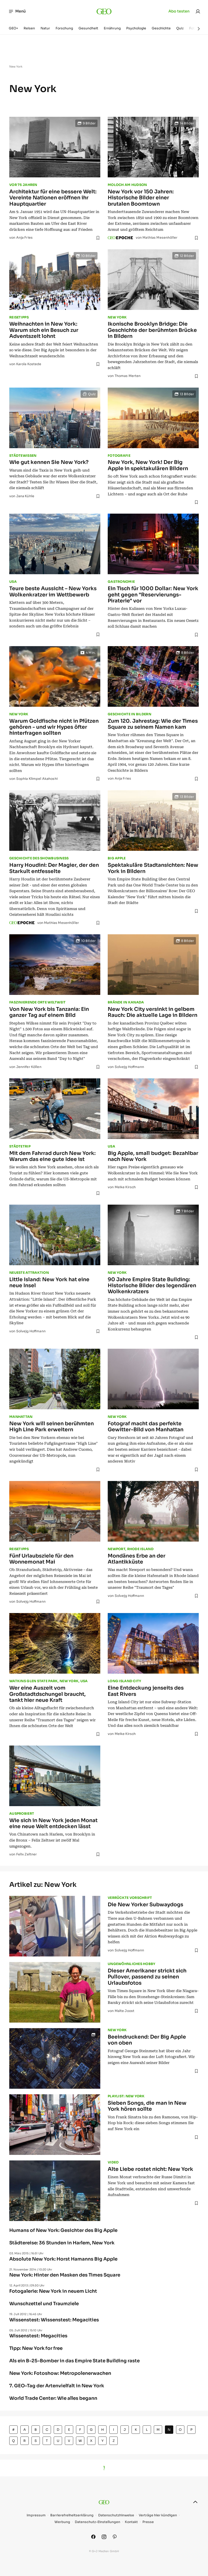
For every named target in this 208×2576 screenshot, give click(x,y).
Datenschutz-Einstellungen (97, 2522)
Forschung (64, 28)
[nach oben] (195, 2502)
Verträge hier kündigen (158, 2515)
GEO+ (13, 28)
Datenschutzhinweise (116, 2515)
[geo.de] (104, 11)
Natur (45, 28)
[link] (197, 11)
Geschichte (161, 28)
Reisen (29, 28)
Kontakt (131, 2522)
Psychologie (136, 28)
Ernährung (112, 28)
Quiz (180, 28)
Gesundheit (88, 28)
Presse (148, 2522)
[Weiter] (198, 28)
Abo (178, 11)
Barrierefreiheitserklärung (72, 2515)
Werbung (62, 2522)
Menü (17, 11)
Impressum (36, 2515)
